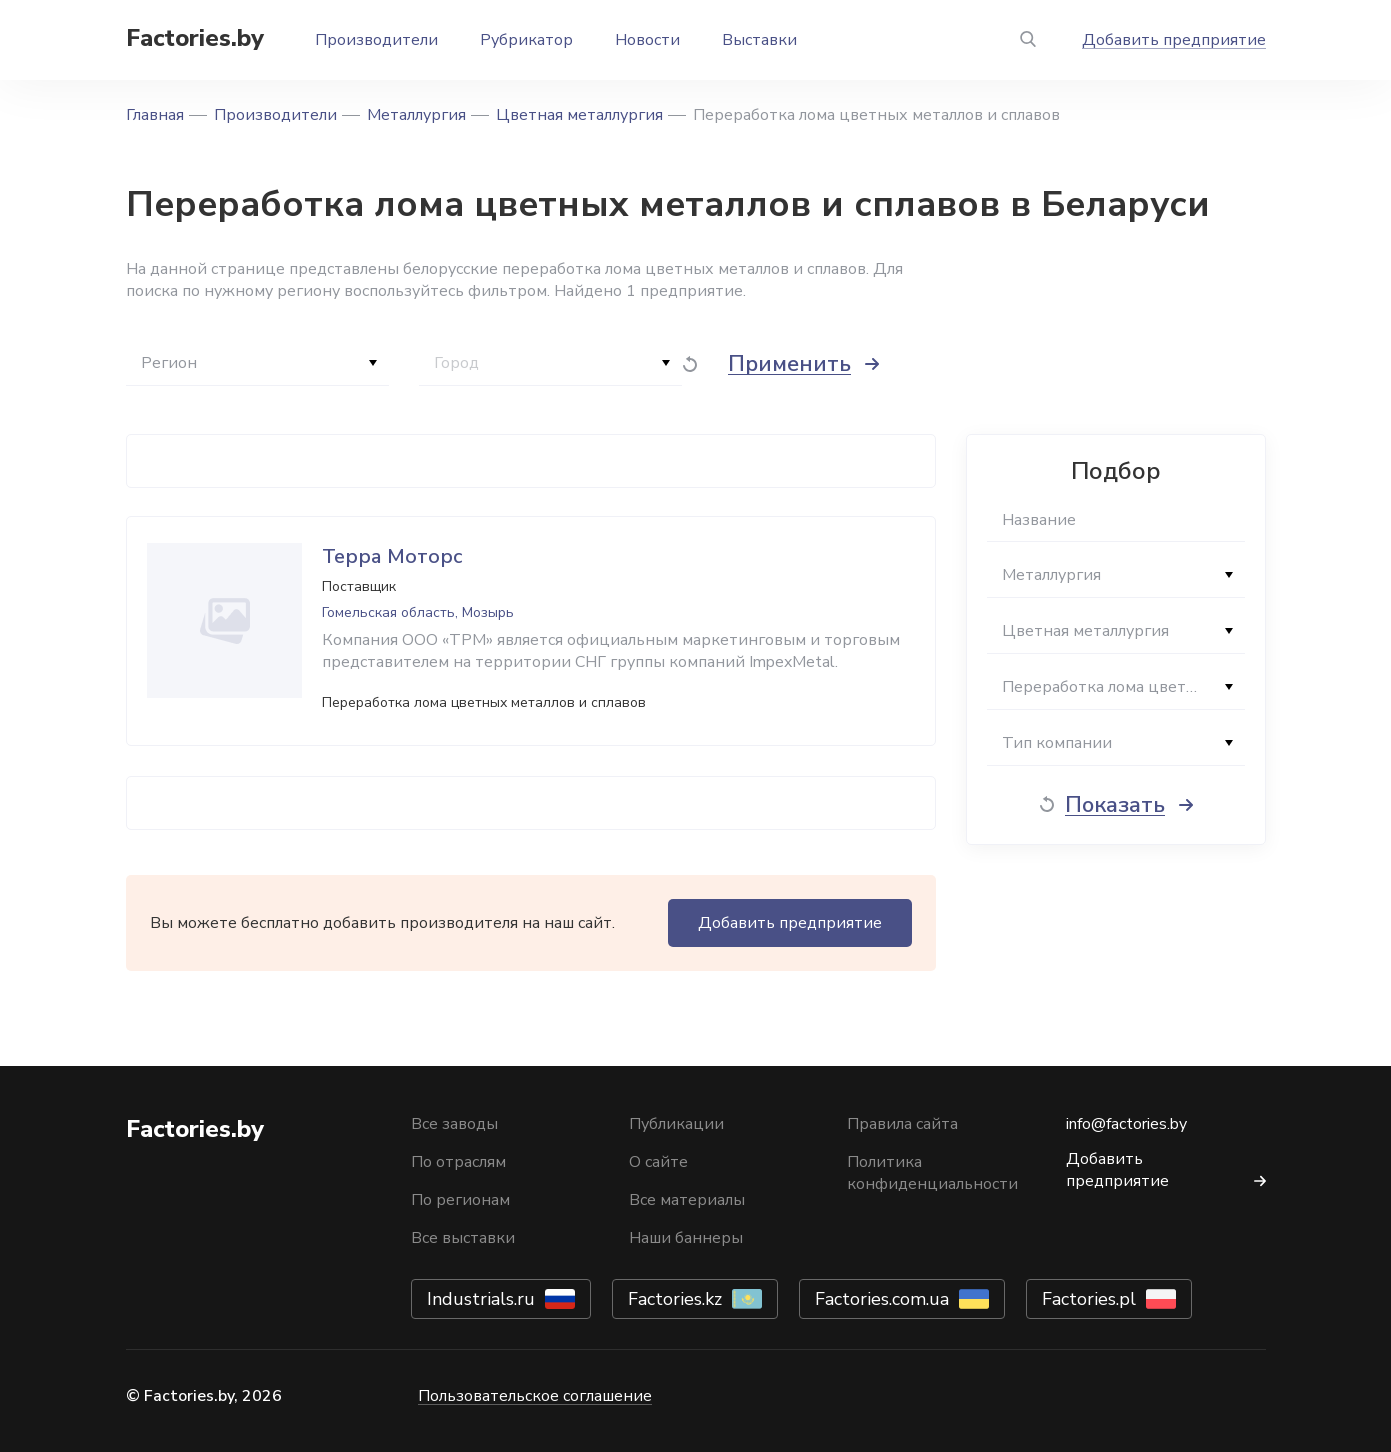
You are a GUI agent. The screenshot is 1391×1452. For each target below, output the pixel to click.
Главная (155, 115)
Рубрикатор (526, 40)
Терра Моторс (392, 556)
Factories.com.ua (882, 1299)
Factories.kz (675, 1299)
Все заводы (454, 1124)
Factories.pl (1089, 1299)
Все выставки (463, 1238)
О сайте (658, 1162)
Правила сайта (902, 1124)
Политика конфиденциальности (932, 1173)
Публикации (676, 1124)
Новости (647, 40)
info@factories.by (1126, 1124)
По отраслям (458, 1162)
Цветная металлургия (579, 115)
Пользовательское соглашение (535, 1396)
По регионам (460, 1200)
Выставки (759, 40)
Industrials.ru (481, 1299)
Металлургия (416, 115)
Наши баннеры (686, 1238)
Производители (376, 40)
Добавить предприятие (1174, 40)
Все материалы (687, 1200)
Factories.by (195, 38)
